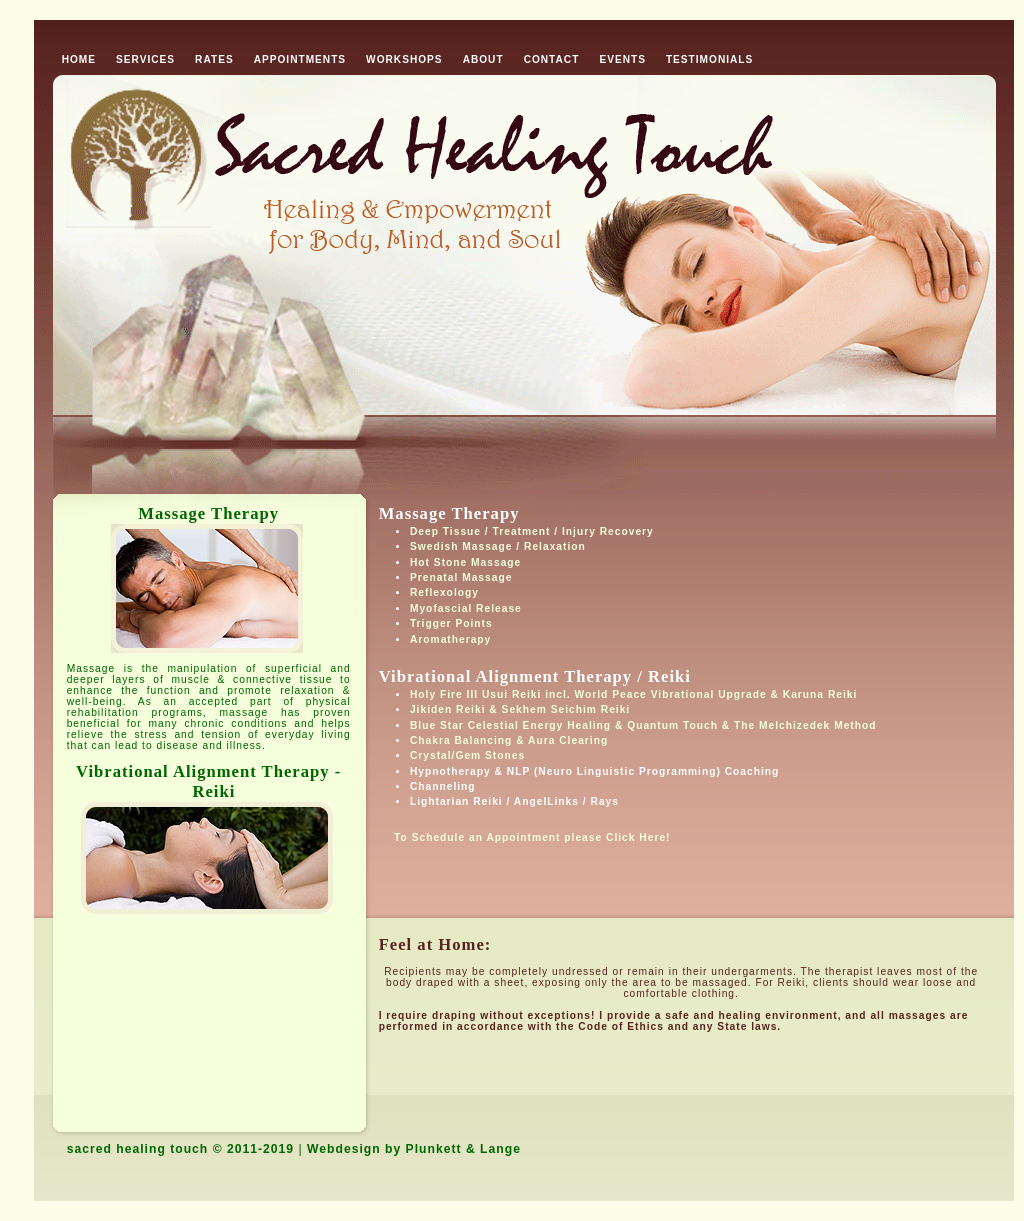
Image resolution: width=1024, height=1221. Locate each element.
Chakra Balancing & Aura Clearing (509, 740)
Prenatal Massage (461, 577)
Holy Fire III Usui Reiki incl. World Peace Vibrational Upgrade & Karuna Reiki (633, 694)
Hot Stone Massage (465, 562)
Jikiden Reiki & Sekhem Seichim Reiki (520, 709)
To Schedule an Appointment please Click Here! (525, 837)
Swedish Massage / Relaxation (498, 546)
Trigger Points (451, 623)
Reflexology (444, 592)
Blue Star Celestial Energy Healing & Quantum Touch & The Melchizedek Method (643, 725)
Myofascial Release (466, 608)
